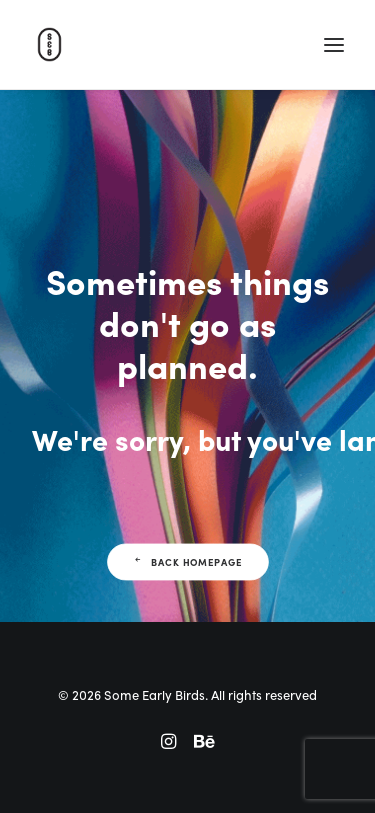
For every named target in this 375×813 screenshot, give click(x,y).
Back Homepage (187, 562)
